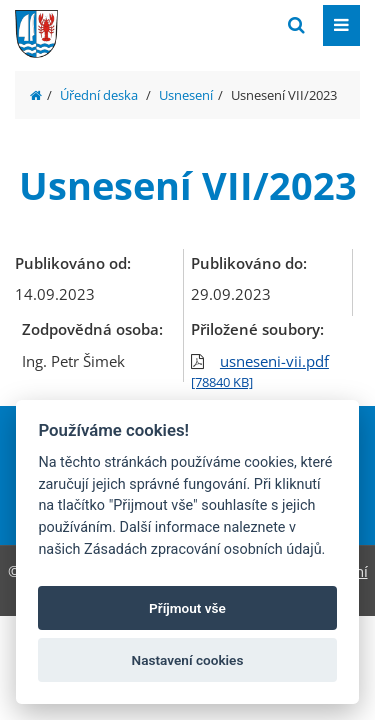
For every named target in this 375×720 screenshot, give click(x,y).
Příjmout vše (187, 608)
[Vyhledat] (296, 25)
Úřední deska (99, 95)
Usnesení (186, 95)
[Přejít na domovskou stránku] (165, 24)
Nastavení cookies (188, 660)
